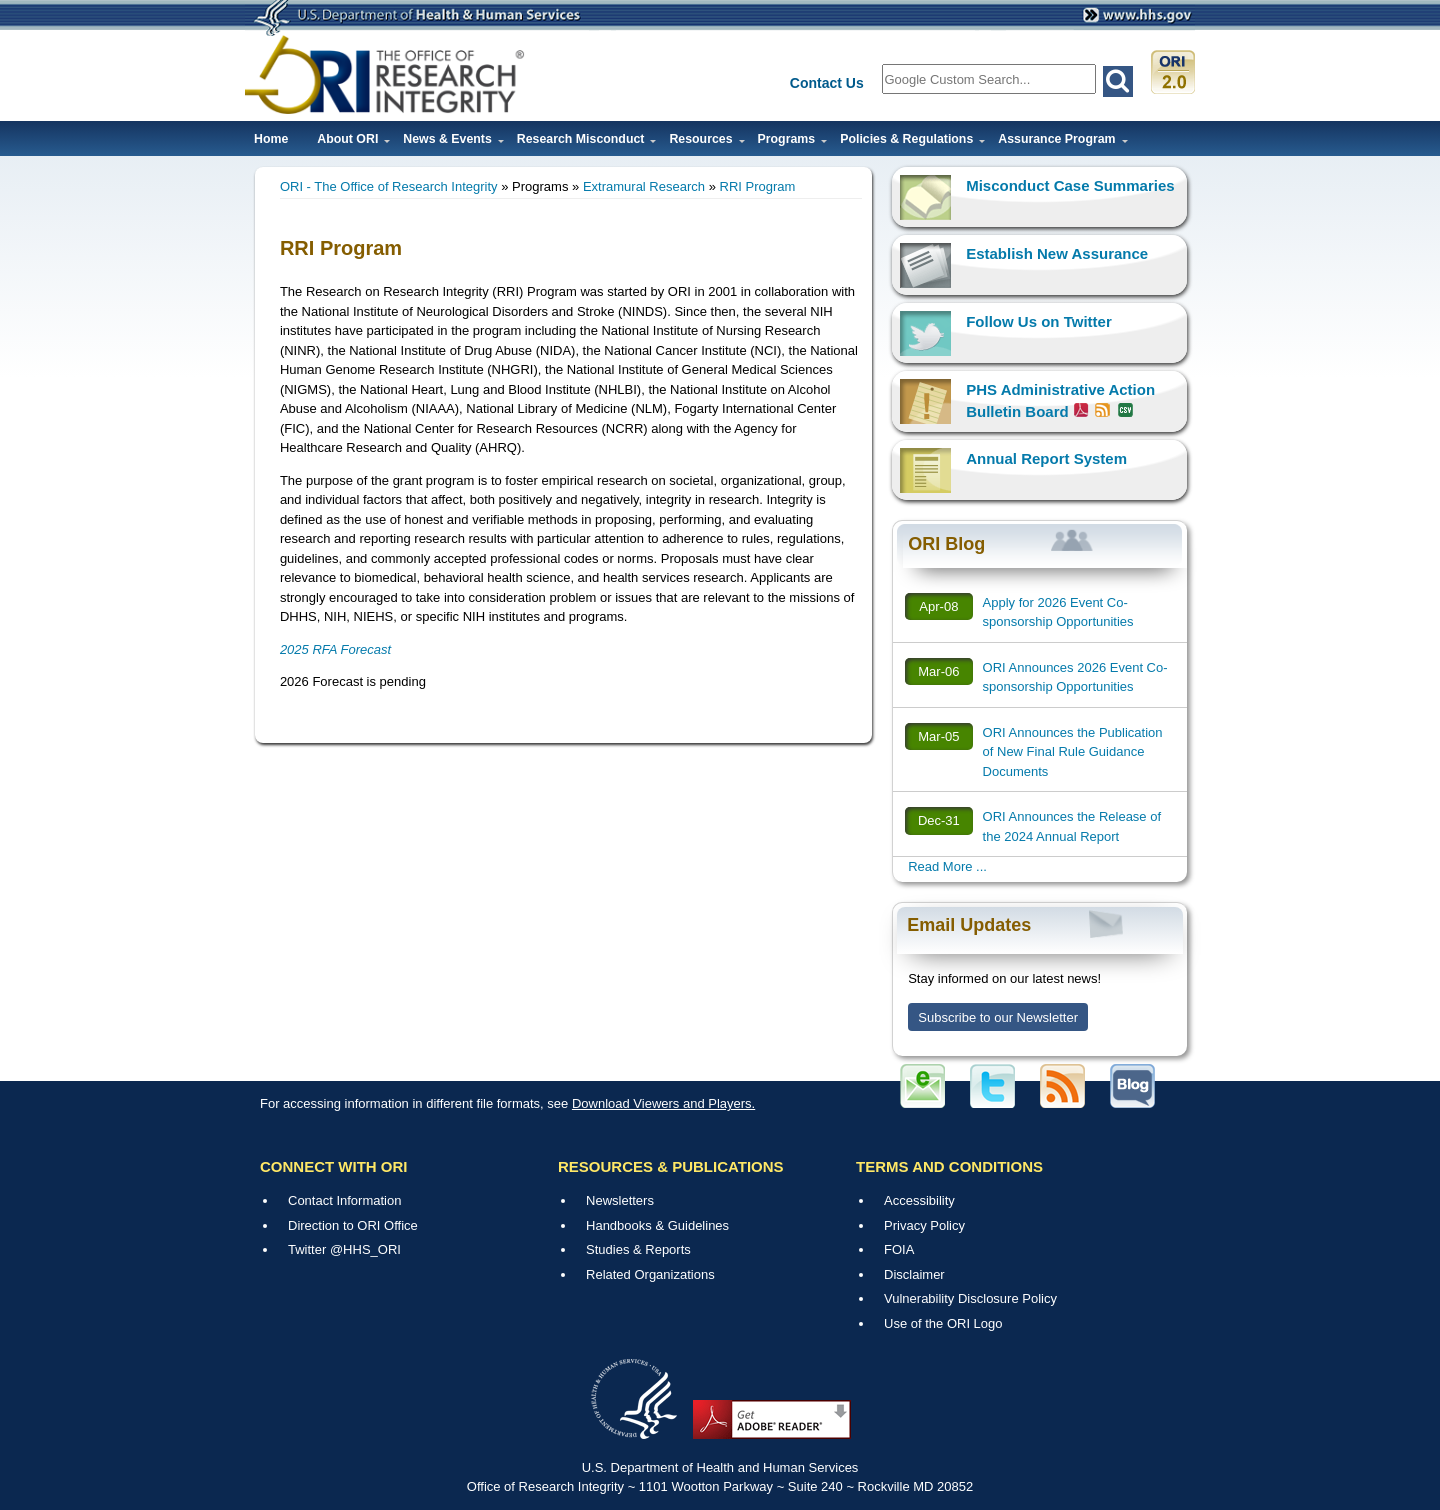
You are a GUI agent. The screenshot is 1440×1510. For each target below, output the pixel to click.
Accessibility (919, 1200)
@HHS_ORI (365, 1249)
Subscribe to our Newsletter (998, 1017)
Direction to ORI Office (353, 1225)
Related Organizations (650, 1274)
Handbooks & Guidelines (657, 1225)
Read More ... (947, 866)
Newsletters (620, 1200)
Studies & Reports (638, 1249)
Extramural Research (644, 186)
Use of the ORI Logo (943, 1323)
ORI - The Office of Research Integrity (389, 186)
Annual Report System (1046, 458)
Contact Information (344, 1200)
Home (271, 139)
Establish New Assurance (1057, 253)
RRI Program (758, 186)
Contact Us (827, 83)
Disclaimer (914, 1274)
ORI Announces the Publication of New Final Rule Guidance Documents (1073, 752)
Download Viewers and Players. (663, 1103)
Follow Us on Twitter (1039, 321)
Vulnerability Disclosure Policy (970, 1298)
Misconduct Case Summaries (1070, 185)
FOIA (899, 1249)
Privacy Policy (924, 1225)
